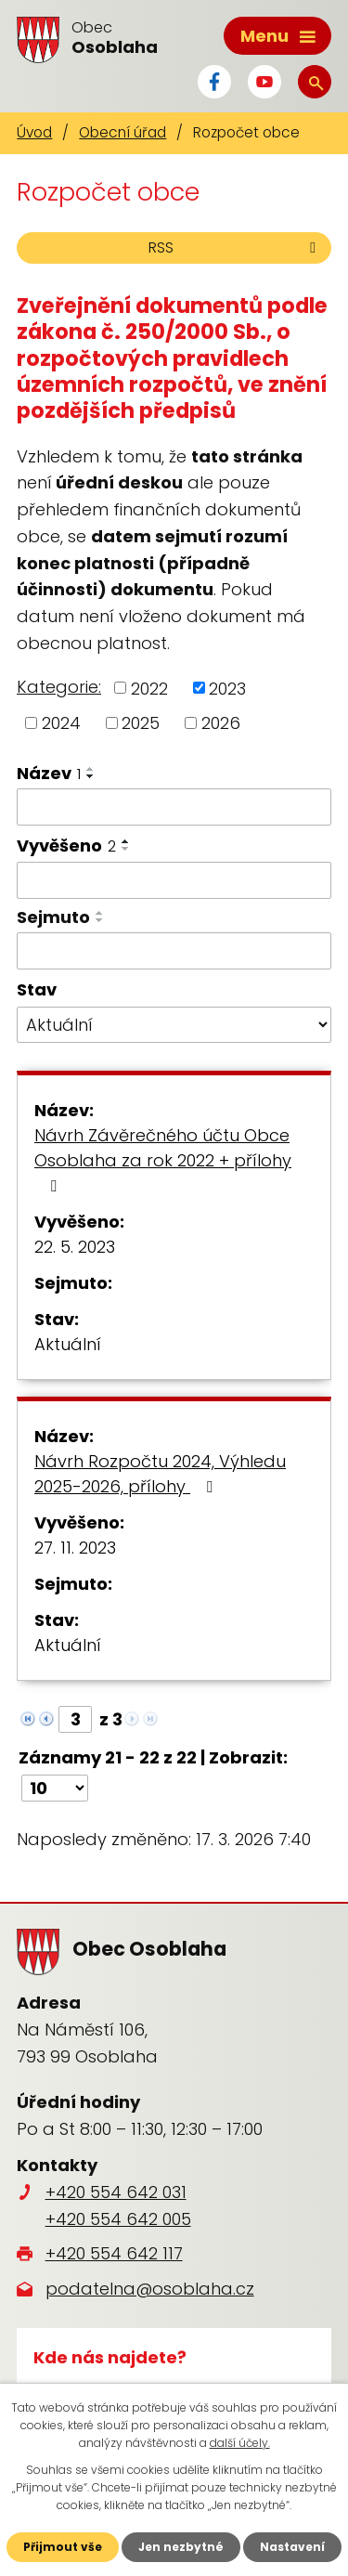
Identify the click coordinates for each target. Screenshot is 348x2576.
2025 (141, 723)
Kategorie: (59, 686)
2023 (227, 687)
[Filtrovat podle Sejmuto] (174, 950)
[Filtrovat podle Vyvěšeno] (174, 880)
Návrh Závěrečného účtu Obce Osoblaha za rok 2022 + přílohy (162, 1159)
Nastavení (292, 2547)
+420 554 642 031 (116, 2192)
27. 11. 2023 (75, 1547)
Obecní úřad (122, 132)
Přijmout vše (62, 2547)
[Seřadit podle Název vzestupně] (91, 769)
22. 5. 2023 (74, 1246)
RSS (235, 247)
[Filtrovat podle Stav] (174, 1025)
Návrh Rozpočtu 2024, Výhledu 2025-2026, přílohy (160, 1474)
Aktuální (67, 1344)
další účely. (240, 2443)
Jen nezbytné (181, 2547)
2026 (220, 723)
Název (49, 773)
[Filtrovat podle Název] (174, 807)
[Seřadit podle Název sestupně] (91, 776)
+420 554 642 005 (118, 2219)
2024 (61, 723)
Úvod (34, 132)
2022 (149, 687)
